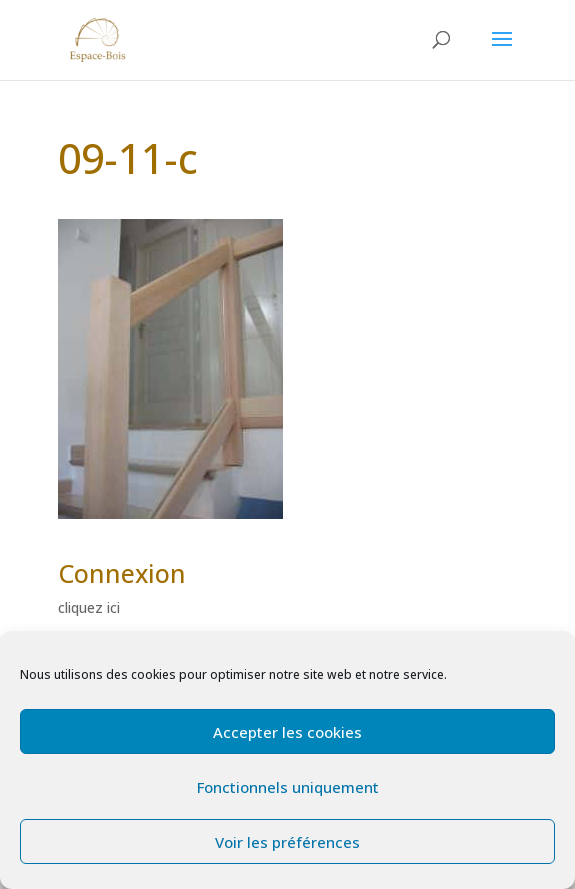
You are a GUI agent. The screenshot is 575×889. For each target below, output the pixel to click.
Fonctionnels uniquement (288, 787)
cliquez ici (89, 607)
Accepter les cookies (287, 732)
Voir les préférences (287, 842)
